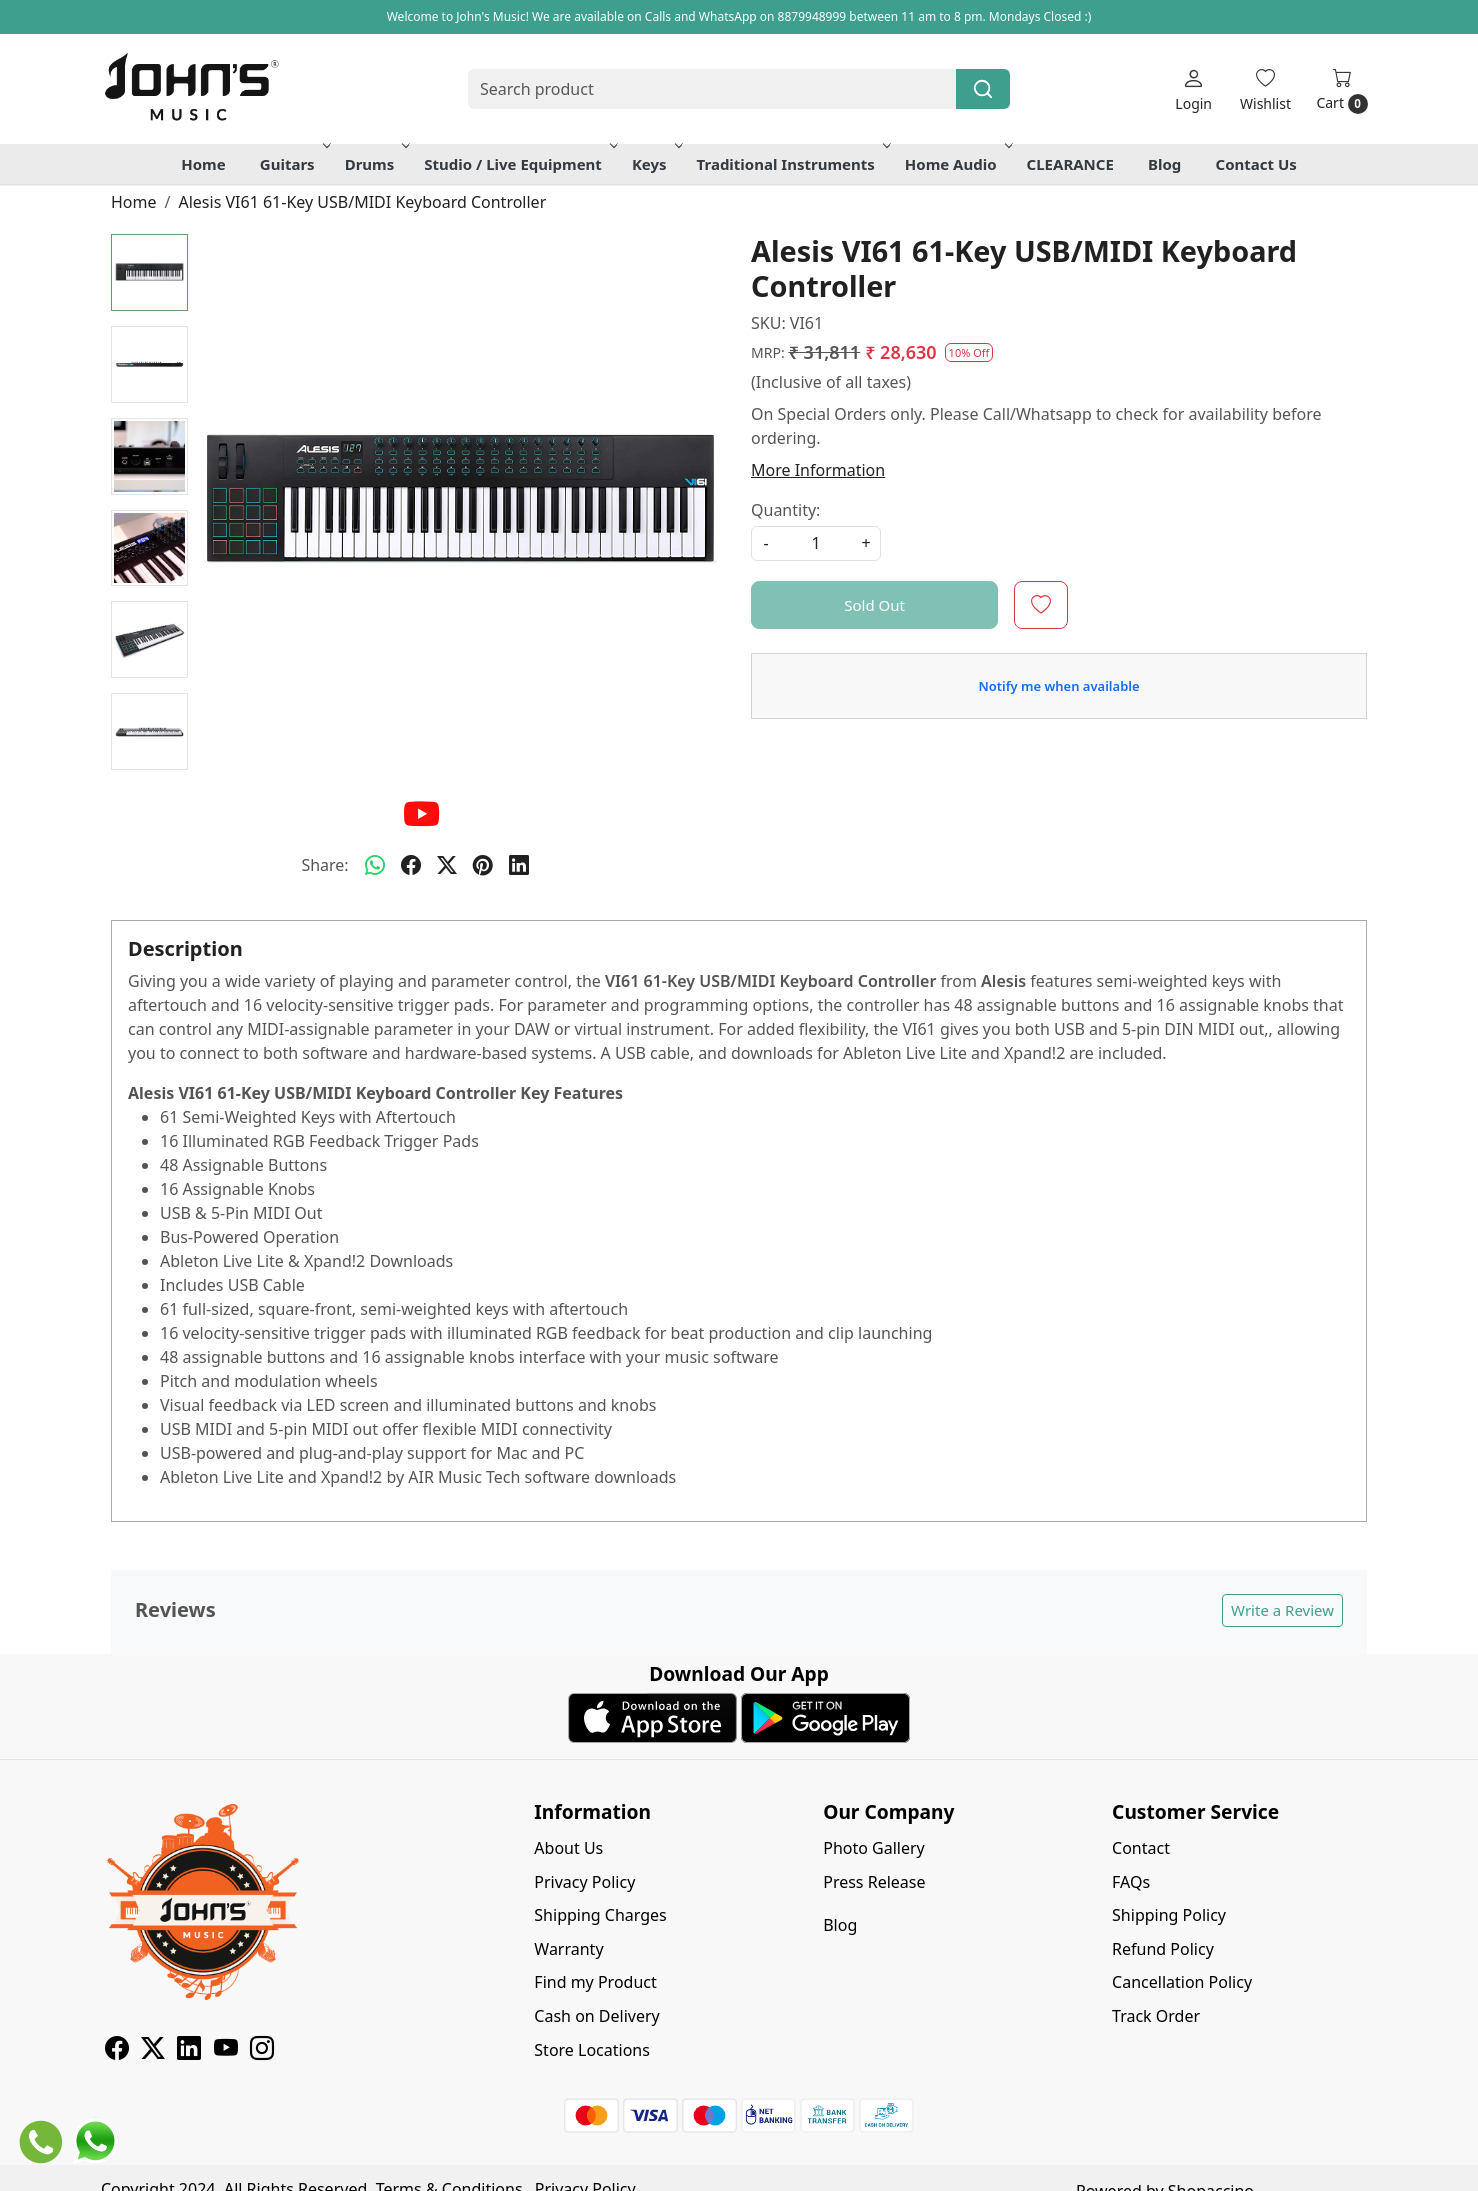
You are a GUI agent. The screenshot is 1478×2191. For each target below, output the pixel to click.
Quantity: (785, 510)
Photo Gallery (874, 1848)
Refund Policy (1163, 1949)
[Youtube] (226, 2051)
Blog (1164, 164)
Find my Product (595, 1982)
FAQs (1131, 1882)
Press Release (874, 1882)
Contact (1141, 1848)
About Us (568, 1848)
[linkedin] (519, 865)
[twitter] (447, 865)
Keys (655, 164)
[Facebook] (117, 2051)
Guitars (293, 164)
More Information (818, 470)
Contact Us (1256, 164)
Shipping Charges (600, 1915)
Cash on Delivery (596, 2016)
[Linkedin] (189, 2051)
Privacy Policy (584, 1882)
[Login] (1193, 89)
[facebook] (411, 865)
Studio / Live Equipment (519, 164)
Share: (324, 865)
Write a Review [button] (1282, 1610)
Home (203, 164)
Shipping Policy (1169, 1915)
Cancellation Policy (1182, 1982)
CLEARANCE (1070, 164)
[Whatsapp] (375, 865)
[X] (153, 2051)
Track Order (1156, 2016)
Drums (376, 164)
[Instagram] (262, 2051)
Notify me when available (1058, 686)
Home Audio (957, 164)
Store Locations (592, 2050)
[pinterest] (483, 865)
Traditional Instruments (792, 164)
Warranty (568, 1949)
